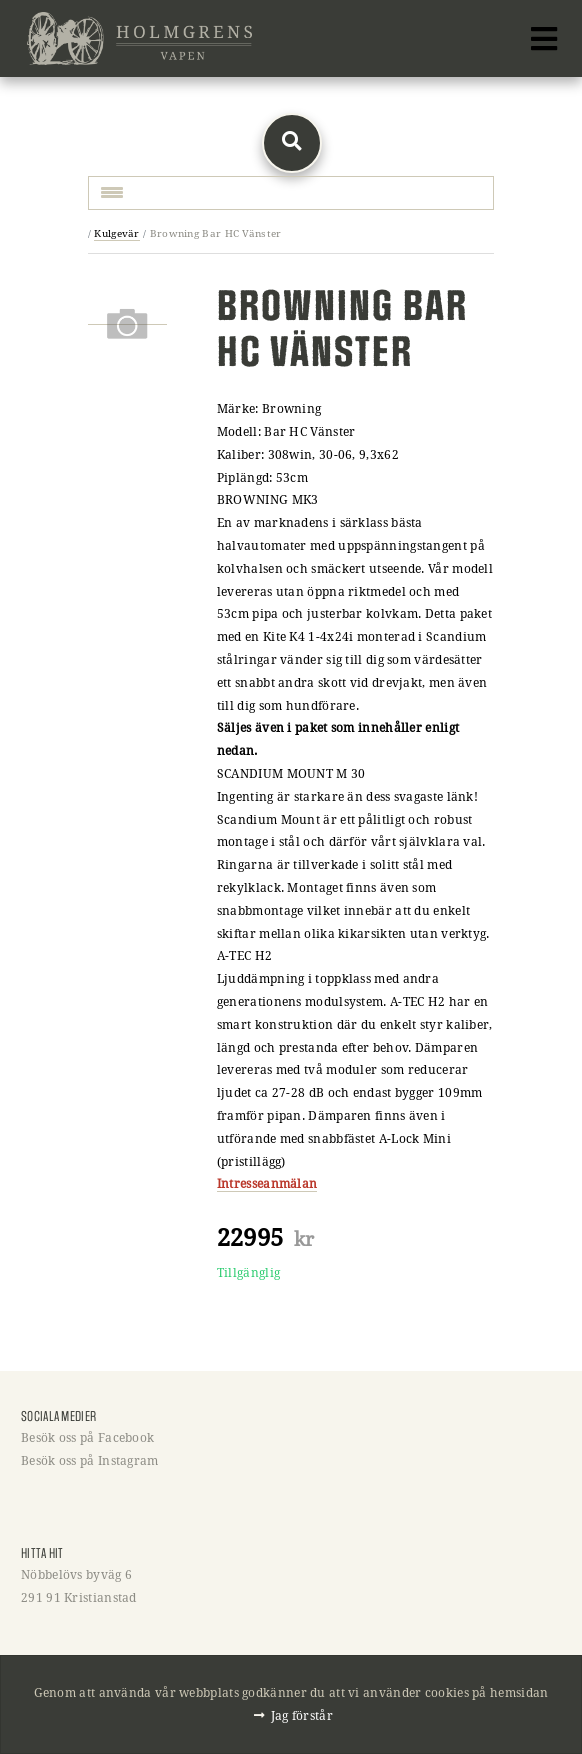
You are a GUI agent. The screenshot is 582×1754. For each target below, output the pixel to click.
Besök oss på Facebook (87, 1437)
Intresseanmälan (267, 1183)
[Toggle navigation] (544, 39)
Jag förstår (302, 1715)
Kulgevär (116, 233)
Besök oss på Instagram (90, 1460)
